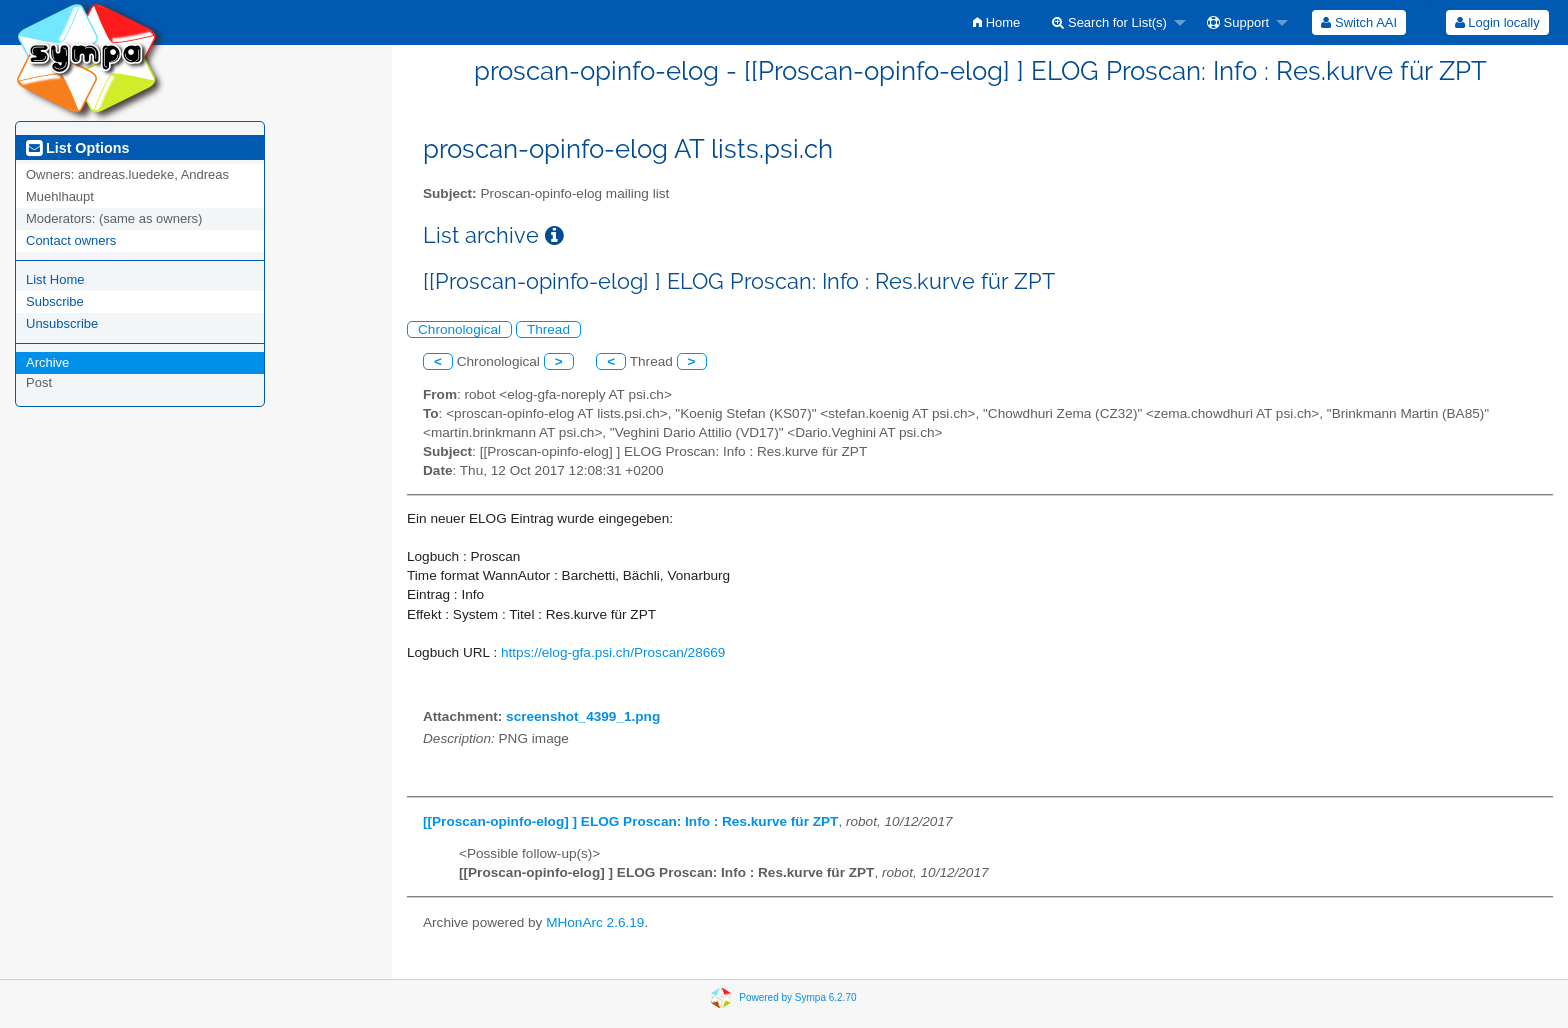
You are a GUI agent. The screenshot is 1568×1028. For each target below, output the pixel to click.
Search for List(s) (1109, 22)
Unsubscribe (62, 323)
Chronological (459, 329)
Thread (548, 329)
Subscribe (55, 301)
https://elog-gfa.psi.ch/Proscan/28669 (613, 652)
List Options (77, 148)
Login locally (1497, 22)
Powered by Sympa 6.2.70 (797, 997)
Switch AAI (1359, 22)
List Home (55, 279)
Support (1238, 22)
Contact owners (71, 240)
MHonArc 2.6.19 (595, 922)
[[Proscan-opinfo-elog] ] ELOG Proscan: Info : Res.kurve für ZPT (630, 821)
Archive (47, 362)
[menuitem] (996, 22)
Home (996, 22)
